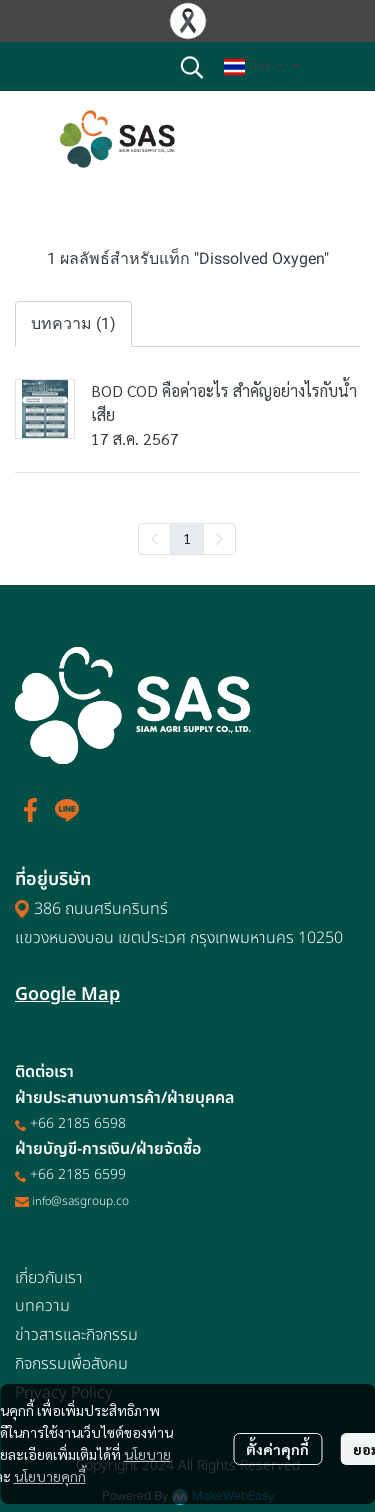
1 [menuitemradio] (187, 538)
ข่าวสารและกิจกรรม (76, 1335)
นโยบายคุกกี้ (50, 1476)
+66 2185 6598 (78, 1123)
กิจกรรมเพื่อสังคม (71, 1364)
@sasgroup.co (90, 1201)
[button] (192, 67)
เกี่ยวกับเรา (49, 1278)
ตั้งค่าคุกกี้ (277, 1449)
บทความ (42, 1306)
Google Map (67, 994)
